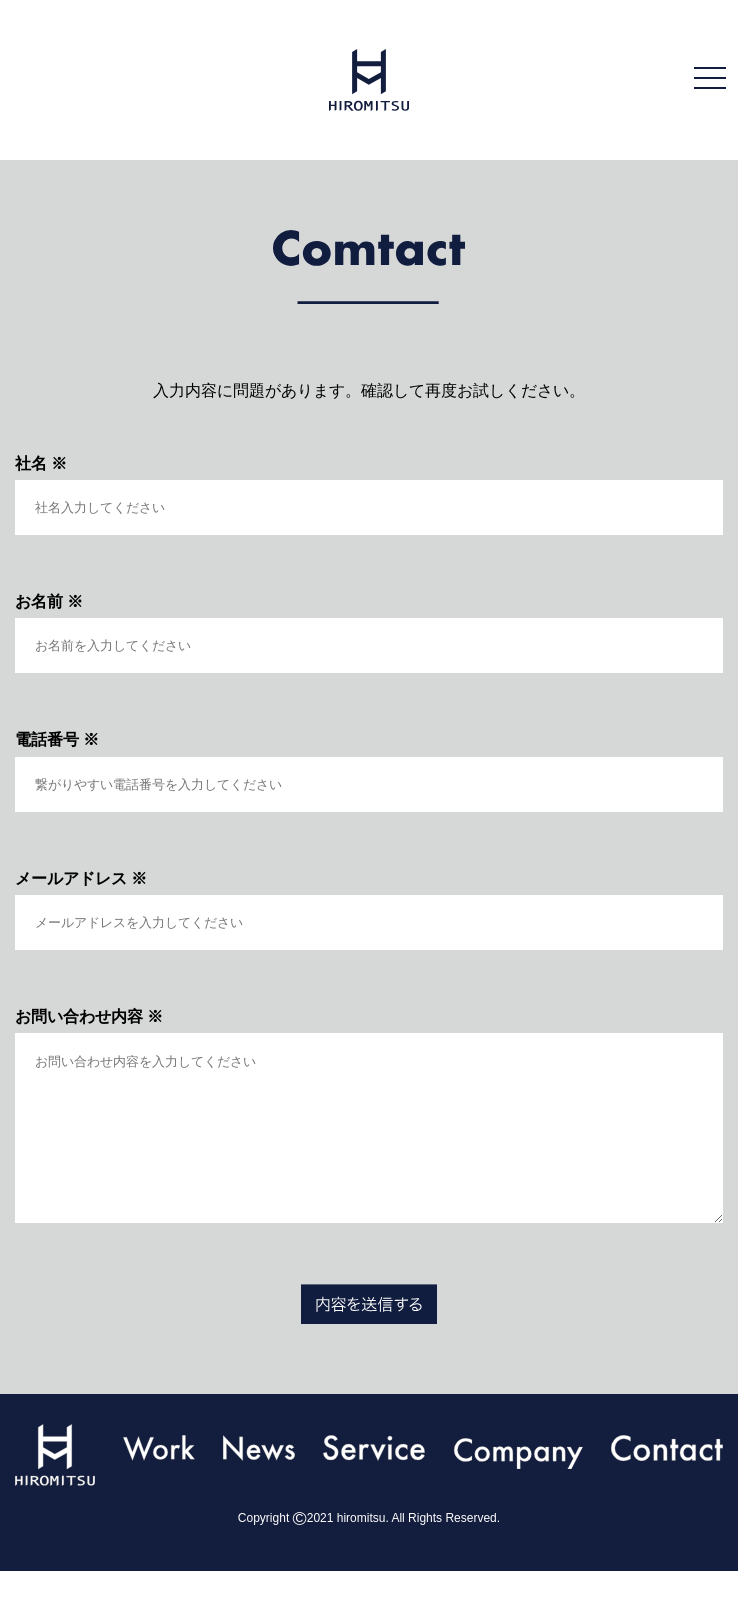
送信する (368, 1333)
